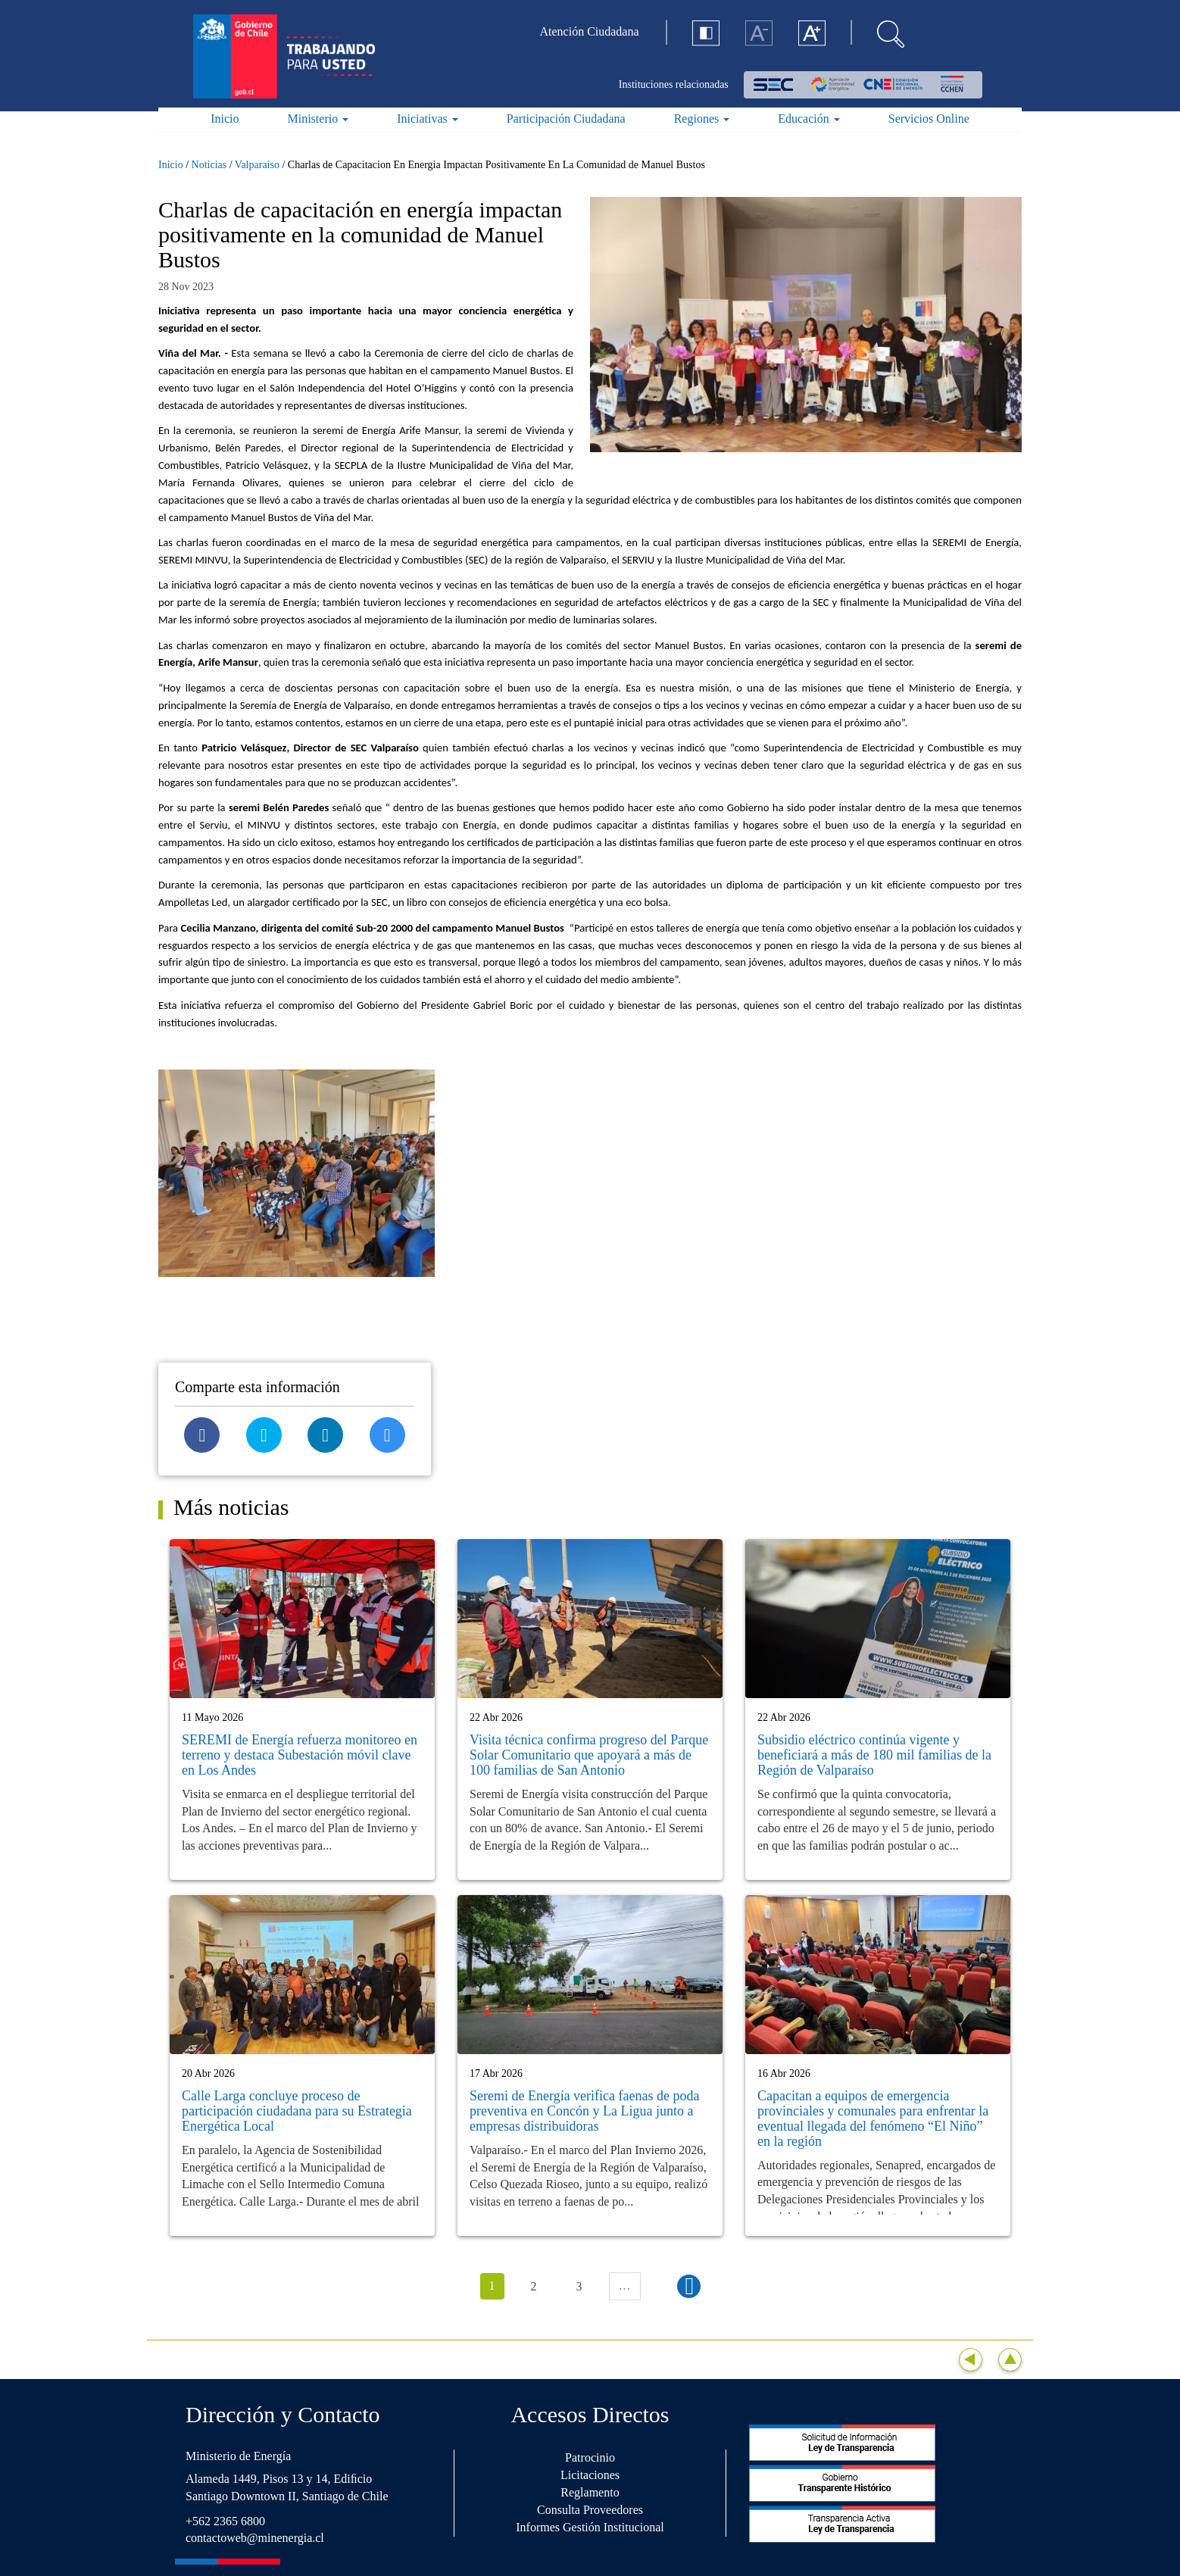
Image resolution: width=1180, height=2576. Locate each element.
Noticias (209, 164)
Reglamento (589, 2492)
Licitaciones (590, 2474)
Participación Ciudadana (566, 118)
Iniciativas (427, 118)
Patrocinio (590, 2457)
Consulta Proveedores (590, 2509)
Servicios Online (928, 118)
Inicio (225, 118)
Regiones (702, 118)
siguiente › (689, 2286)
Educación (809, 118)
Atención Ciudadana (589, 31)
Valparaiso (257, 164)
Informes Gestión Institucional (590, 2527)
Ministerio (318, 118)
